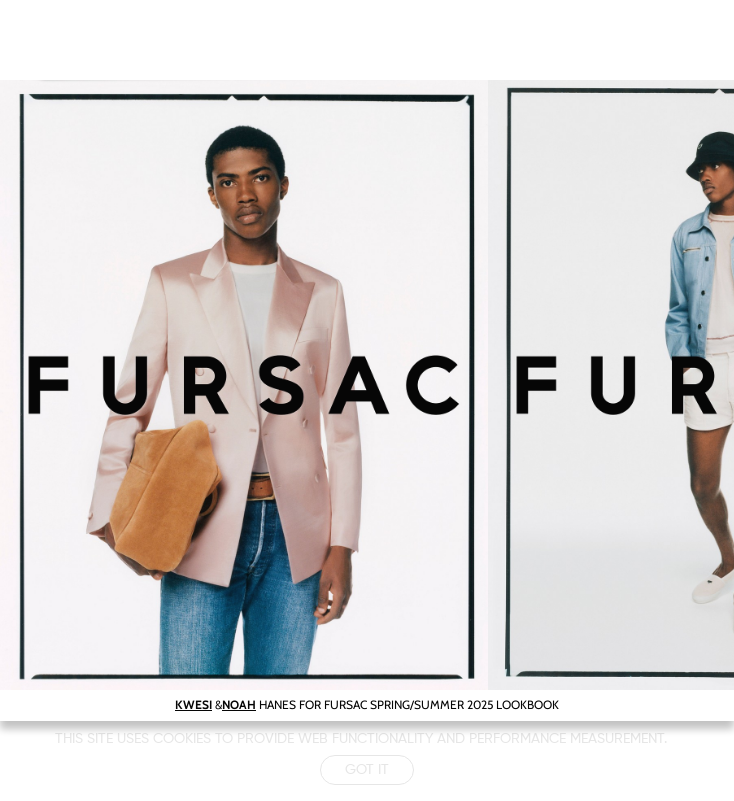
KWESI (193, 704)
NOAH (239, 704)
